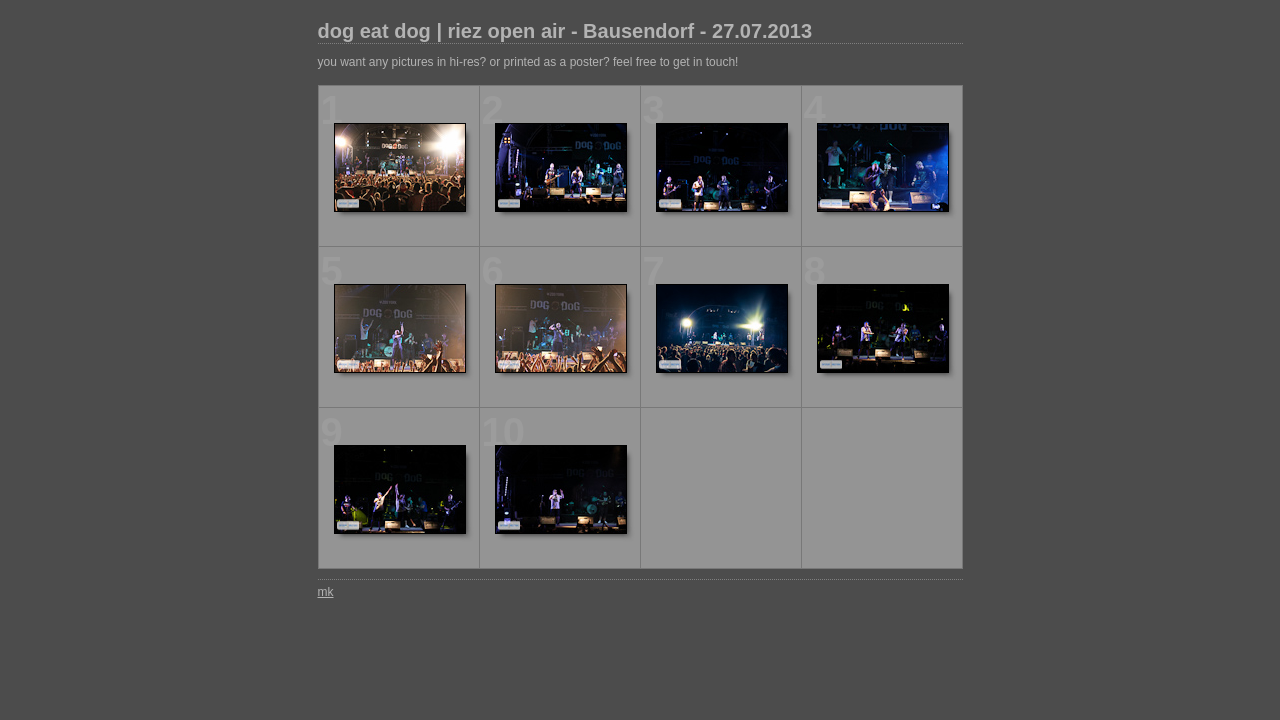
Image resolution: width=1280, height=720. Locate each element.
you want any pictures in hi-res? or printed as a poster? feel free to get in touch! (528, 62)
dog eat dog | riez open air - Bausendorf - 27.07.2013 (565, 31)
